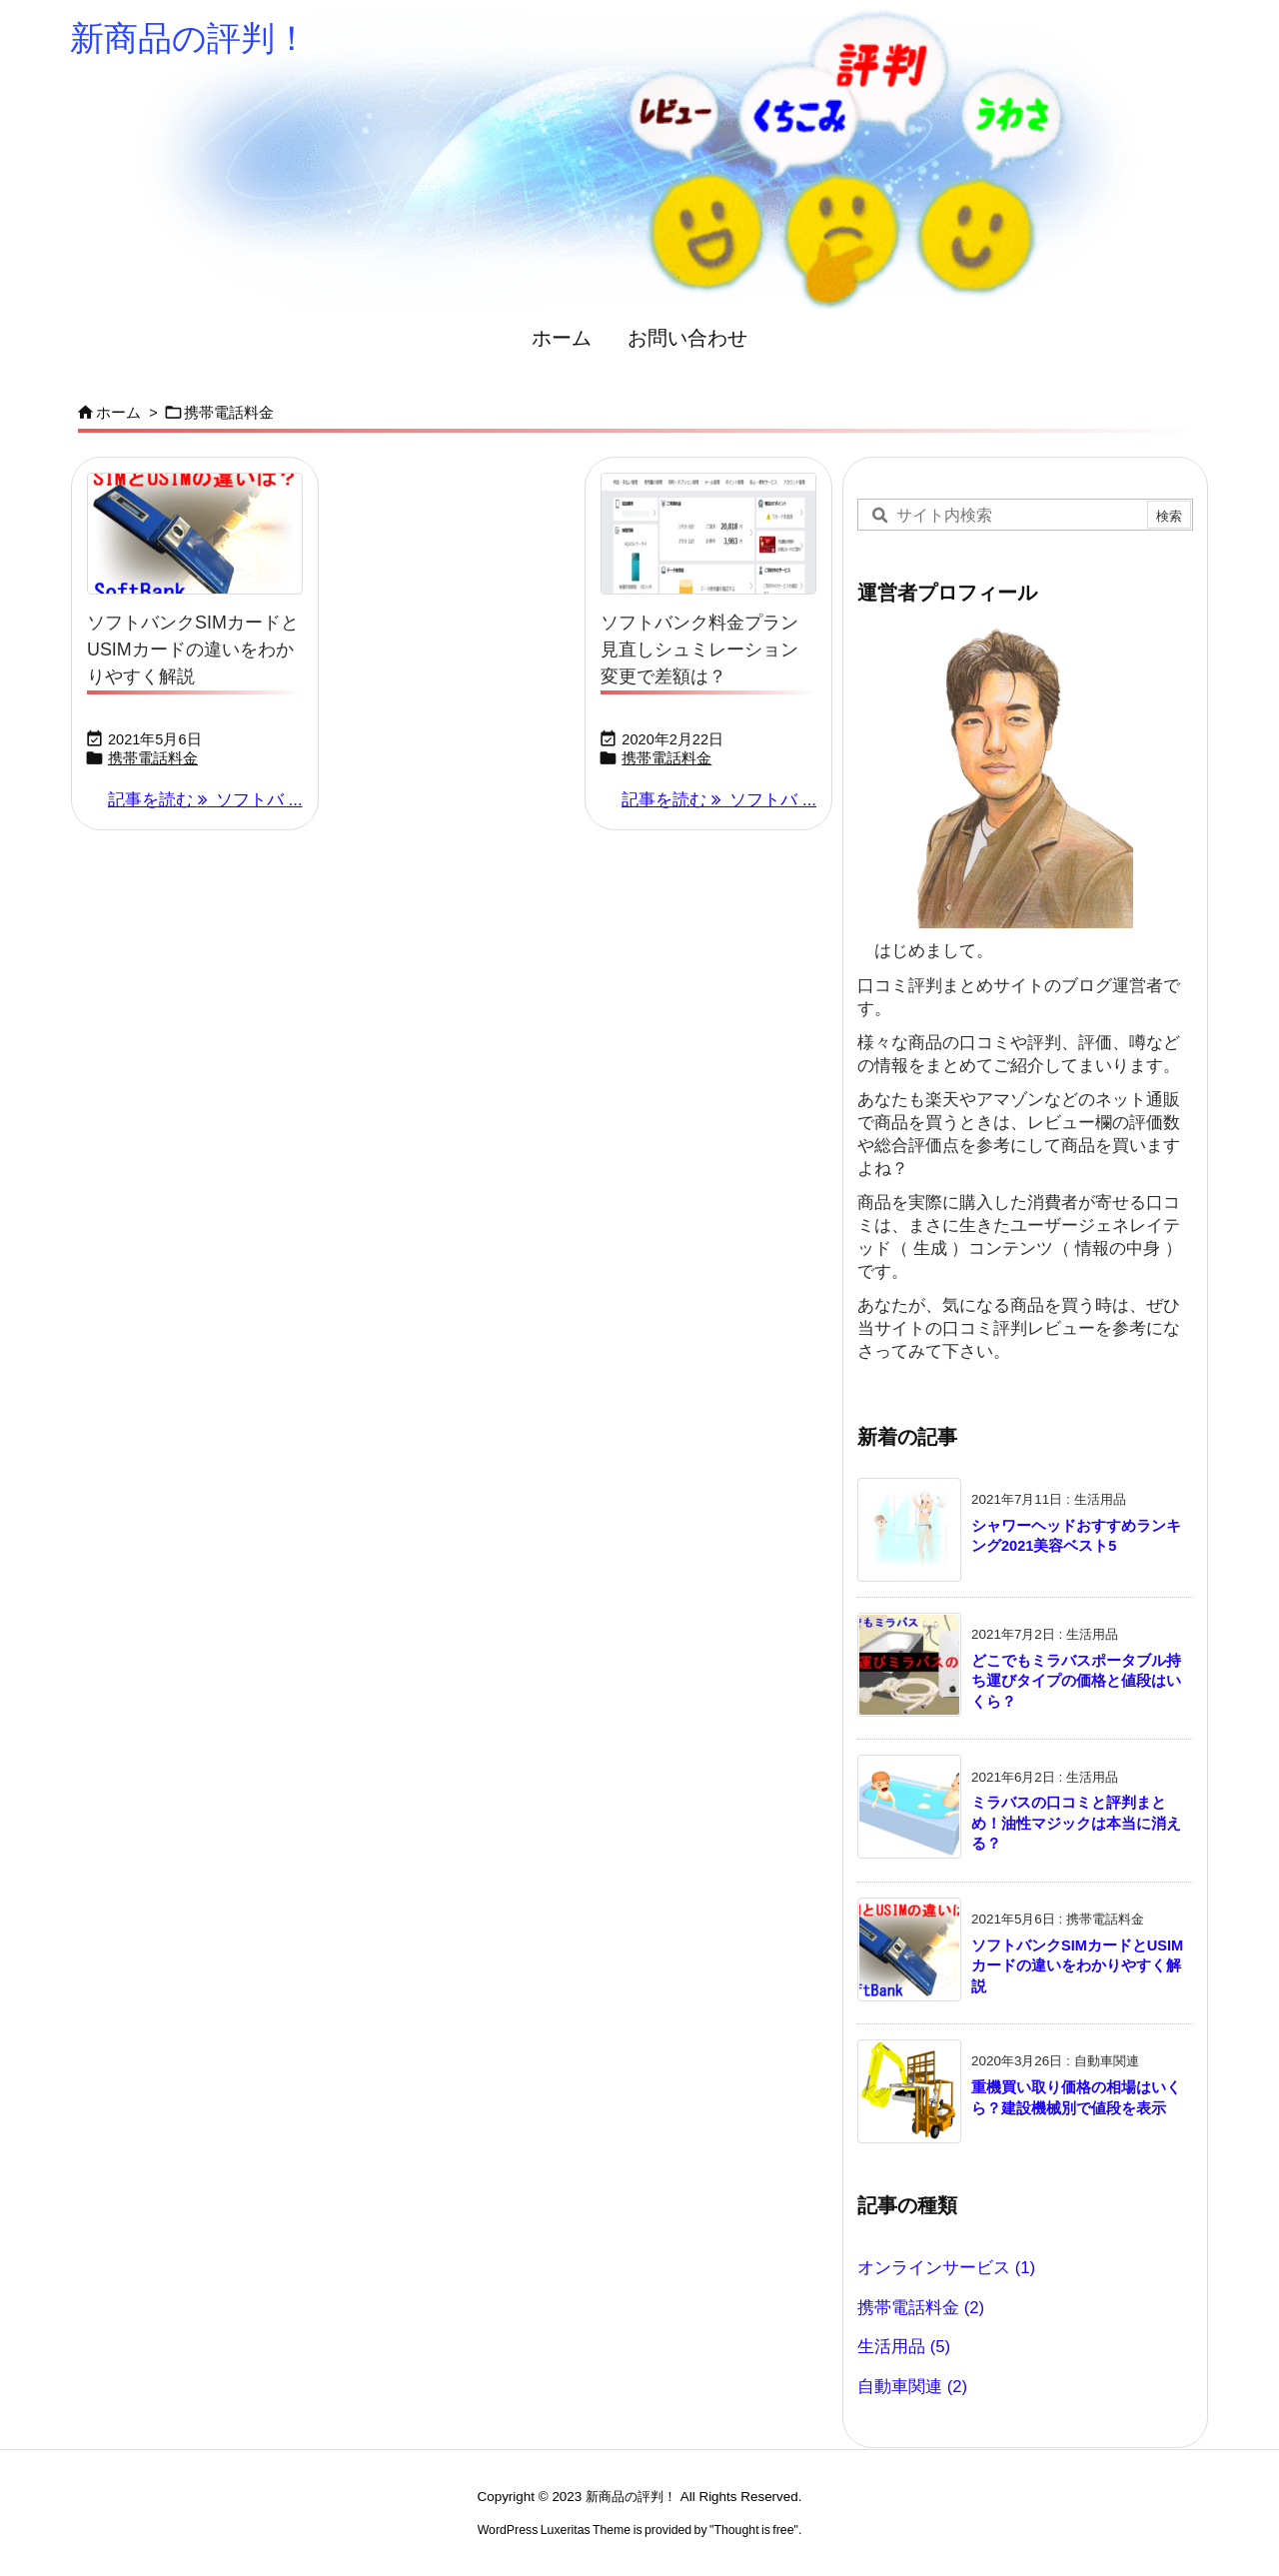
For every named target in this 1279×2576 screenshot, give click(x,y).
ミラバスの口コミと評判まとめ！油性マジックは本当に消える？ (1076, 1823)
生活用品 (903, 2346)
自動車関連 (912, 2386)
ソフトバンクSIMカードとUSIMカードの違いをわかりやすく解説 (193, 649)
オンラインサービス (946, 2267)
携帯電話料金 (153, 758)
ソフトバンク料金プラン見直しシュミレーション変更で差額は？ (699, 649)
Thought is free (753, 2530)
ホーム (118, 413)
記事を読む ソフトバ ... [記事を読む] (205, 799)
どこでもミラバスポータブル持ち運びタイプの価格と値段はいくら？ (1076, 1681)
